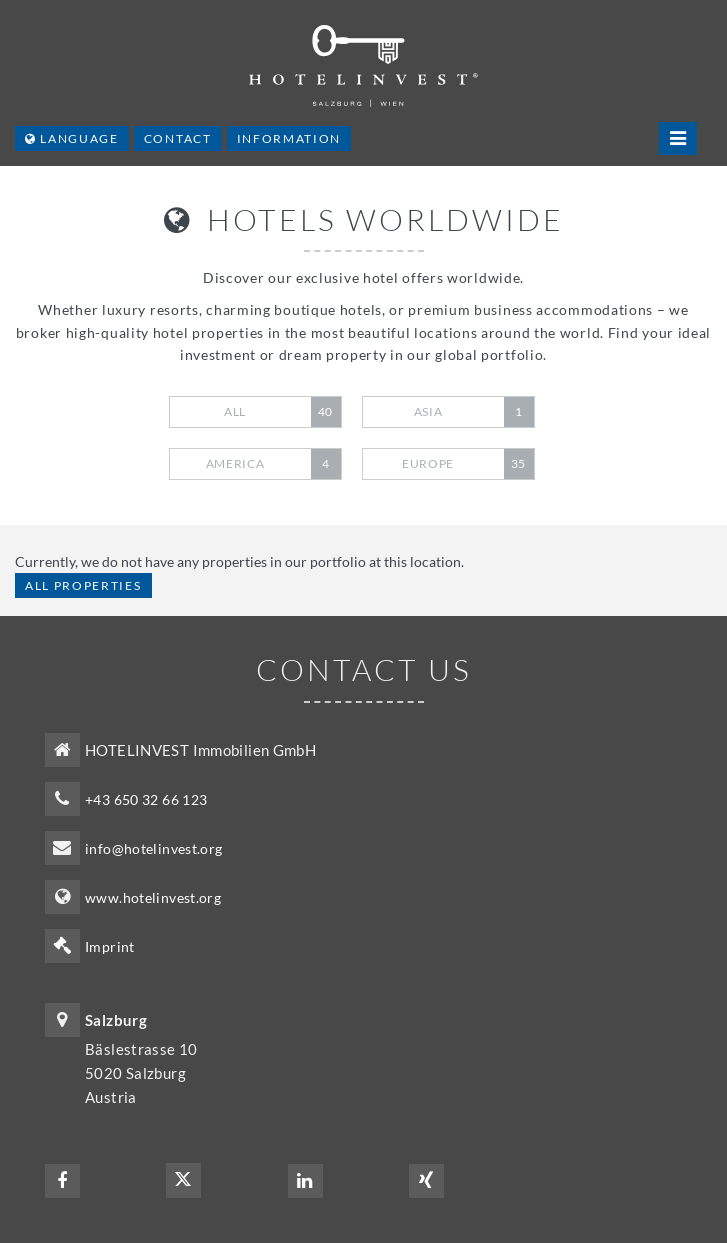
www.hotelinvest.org (153, 897)
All (282, 412)
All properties (83, 585)
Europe (468, 464)
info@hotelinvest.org (154, 848)
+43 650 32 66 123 (146, 799)
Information (289, 138)
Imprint (110, 946)
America (273, 464)
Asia (474, 412)
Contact (178, 138)
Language (72, 138)
